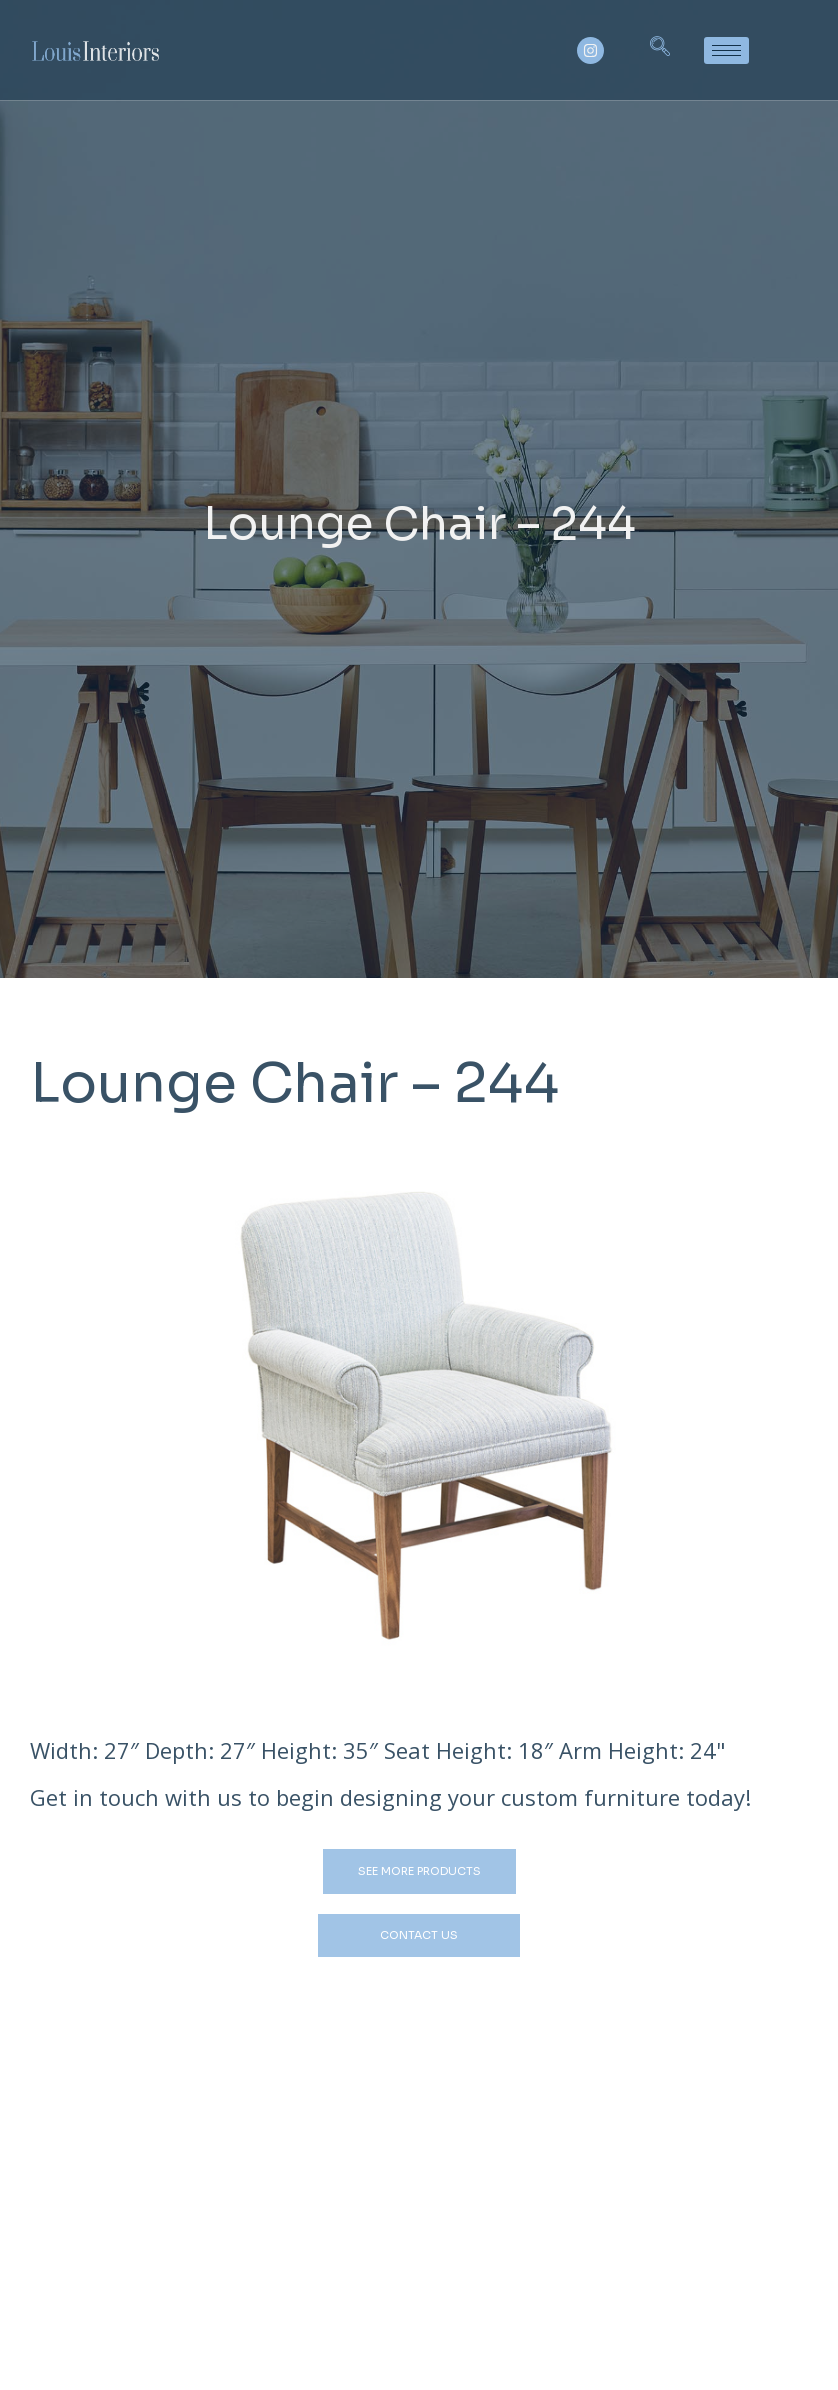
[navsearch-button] (660, 50)
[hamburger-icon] (726, 50)
